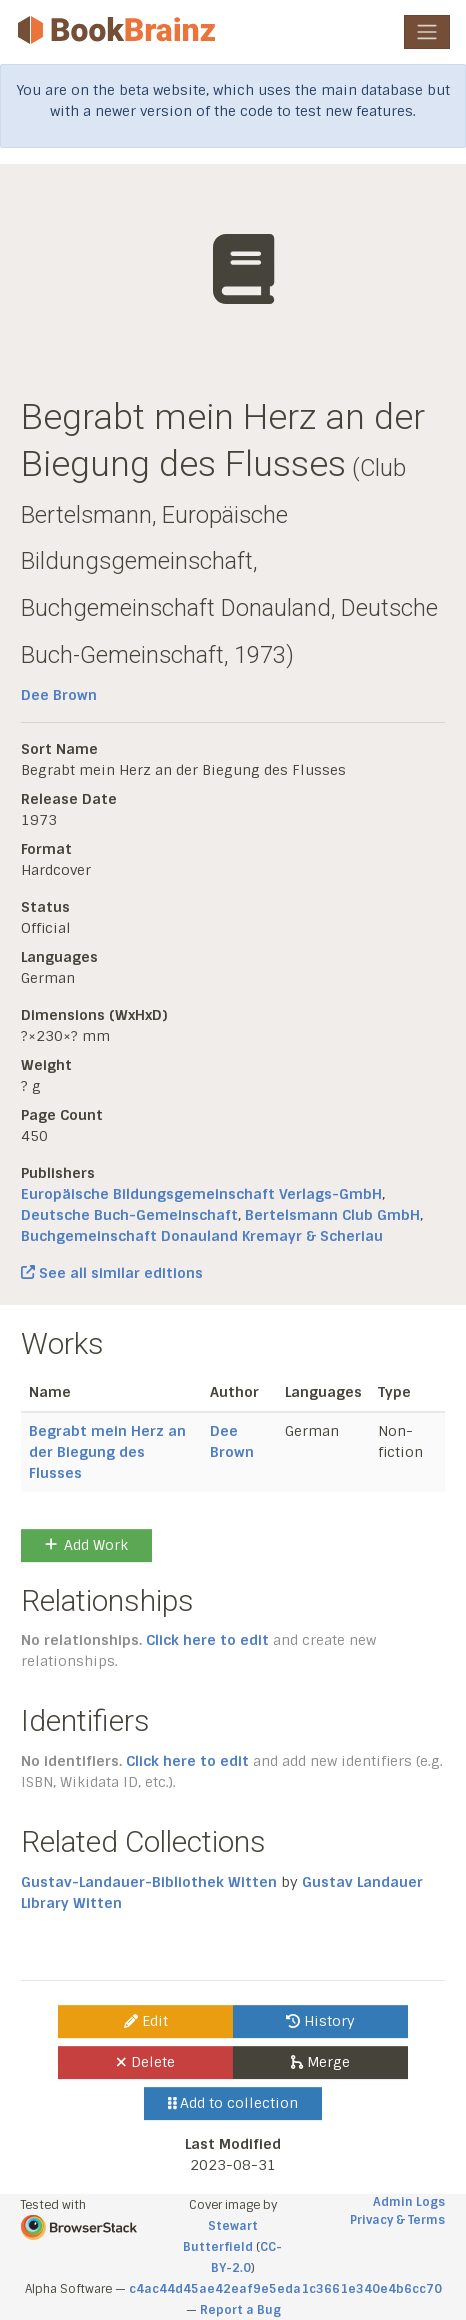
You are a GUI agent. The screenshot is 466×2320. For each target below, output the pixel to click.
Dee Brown (59, 695)
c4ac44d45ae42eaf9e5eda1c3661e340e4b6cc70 (285, 2289)
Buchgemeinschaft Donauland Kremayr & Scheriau (202, 1236)
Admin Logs (409, 2202)
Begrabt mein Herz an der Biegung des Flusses (107, 1452)
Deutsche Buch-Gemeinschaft (129, 1215)
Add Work (86, 1545)
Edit (146, 2021)
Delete (145, 2062)
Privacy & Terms (397, 2220)
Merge (320, 2062)
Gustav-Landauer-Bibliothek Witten (149, 1882)
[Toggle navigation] (427, 32)
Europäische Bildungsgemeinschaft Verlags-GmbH (201, 1194)
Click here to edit (207, 1640)
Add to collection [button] (233, 2103)
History (320, 2021)
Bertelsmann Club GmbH (332, 1215)
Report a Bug (240, 2310)
